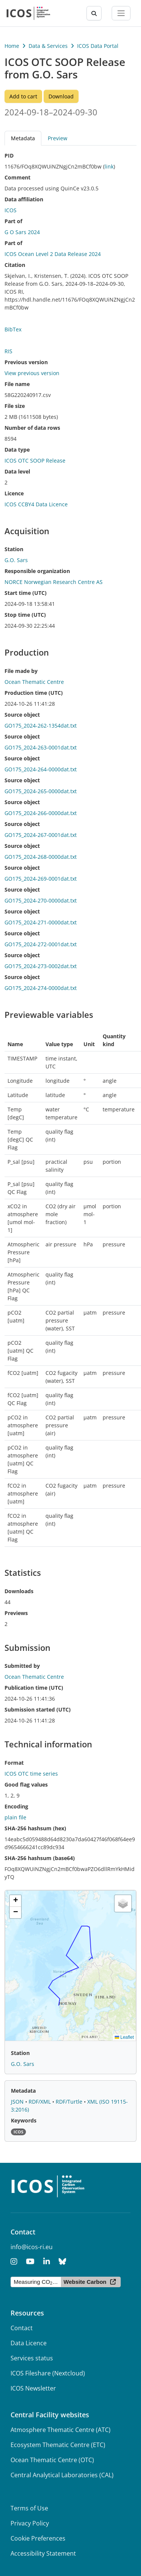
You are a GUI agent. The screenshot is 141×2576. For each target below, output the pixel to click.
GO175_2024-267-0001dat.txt (41, 834)
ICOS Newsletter (33, 2388)
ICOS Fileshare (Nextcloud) (48, 2373)
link (109, 166)
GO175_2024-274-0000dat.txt (41, 987)
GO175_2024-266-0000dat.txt (41, 813)
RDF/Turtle (70, 2101)
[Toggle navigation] (121, 13)
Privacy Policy (30, 2523)
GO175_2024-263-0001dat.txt (41, 747)
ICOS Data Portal (97, 45)
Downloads (19, 1591)
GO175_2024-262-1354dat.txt (41, 725)
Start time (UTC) (26, 592)
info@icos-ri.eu (32, 2247)
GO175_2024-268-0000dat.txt (41, 856)
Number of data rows (32, 427)
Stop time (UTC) (25, 614)
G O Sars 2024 (22, 232)
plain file (15, 1817)
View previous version (32, 373)
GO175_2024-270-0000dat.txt (41, 900)
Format (14, 1762)
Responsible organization (37, 571)
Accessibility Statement (43, 2553)
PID (9, 155)
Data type (17, 449)
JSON (18, 2101)
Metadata (23, 138)
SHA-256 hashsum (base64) (40, 1858)
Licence (14, 493)
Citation (15, 264)
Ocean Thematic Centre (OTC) (52, 2460)
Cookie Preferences (38, 2538)
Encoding (16, 1806)
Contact (22, 2328)
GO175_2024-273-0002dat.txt (41, 966)
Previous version (26, 362)
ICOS (11, 210)
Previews (16, 1613)
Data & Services (48, 45)
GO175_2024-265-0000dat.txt (41, 791)
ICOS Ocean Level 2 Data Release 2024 (53, 253)
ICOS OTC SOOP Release (35, 460)
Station (14, 549)
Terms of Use (29, 2508)
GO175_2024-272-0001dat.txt (41, 944)
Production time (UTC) (34, 692)
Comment (17, 177)
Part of (13, 221)
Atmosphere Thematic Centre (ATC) (61, 2430)
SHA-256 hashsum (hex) (35, 1828)
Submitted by (22, 1665)
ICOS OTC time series (31, 1773)
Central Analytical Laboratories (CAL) (62, 2475)
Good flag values (26, 1784)
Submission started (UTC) (38, 1709)
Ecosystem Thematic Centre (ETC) (58, 2445)
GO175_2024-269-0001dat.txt (41, 878)
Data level (17, 471)
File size (15, 405)
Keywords (23, 2120)
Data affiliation (24, 199)
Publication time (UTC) (34, 1687)
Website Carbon (85, 2282)
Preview (57, 138)
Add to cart (23, 96)
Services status (32, 2358)
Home (12, 45)
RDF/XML (40, 2101)
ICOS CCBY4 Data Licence (36, 504)
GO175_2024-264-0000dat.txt (41, 769)
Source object (22, 714)
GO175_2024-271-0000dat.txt (41, 922)
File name (17, 384)
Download (61, 96)
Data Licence (29, 2343)
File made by (21, 670)
